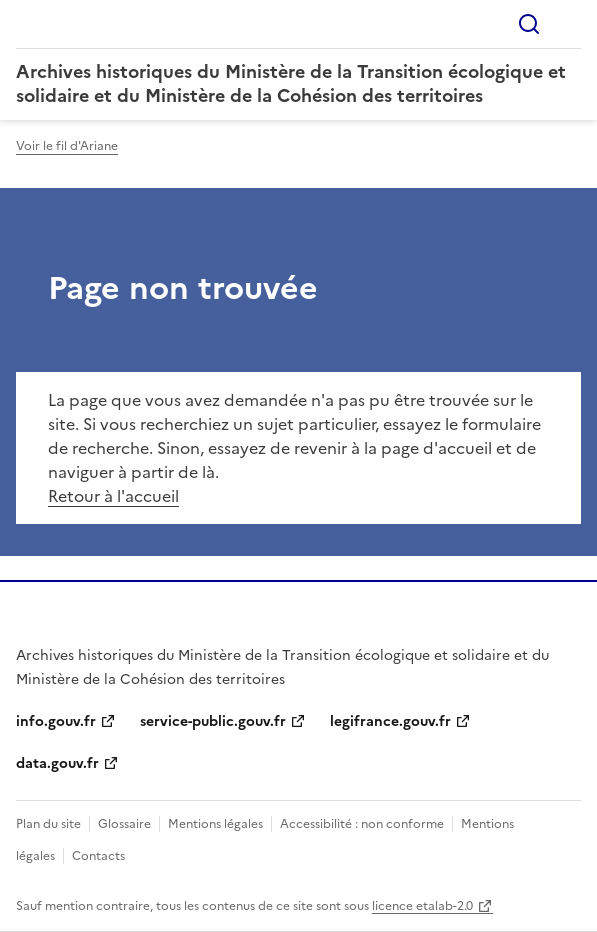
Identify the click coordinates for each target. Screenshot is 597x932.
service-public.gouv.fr (213, 721)
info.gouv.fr (56, 721)
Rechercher (529, 24)
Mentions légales (215, 824)
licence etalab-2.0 (422, 906)
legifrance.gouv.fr (390, 721)
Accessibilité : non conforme (362, 824)
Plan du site (48, 824)
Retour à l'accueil (113, 496)
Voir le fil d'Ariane (67, 146)
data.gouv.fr (57, 763)
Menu (569, 24)
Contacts (98, 856)
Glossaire (124, 824)
